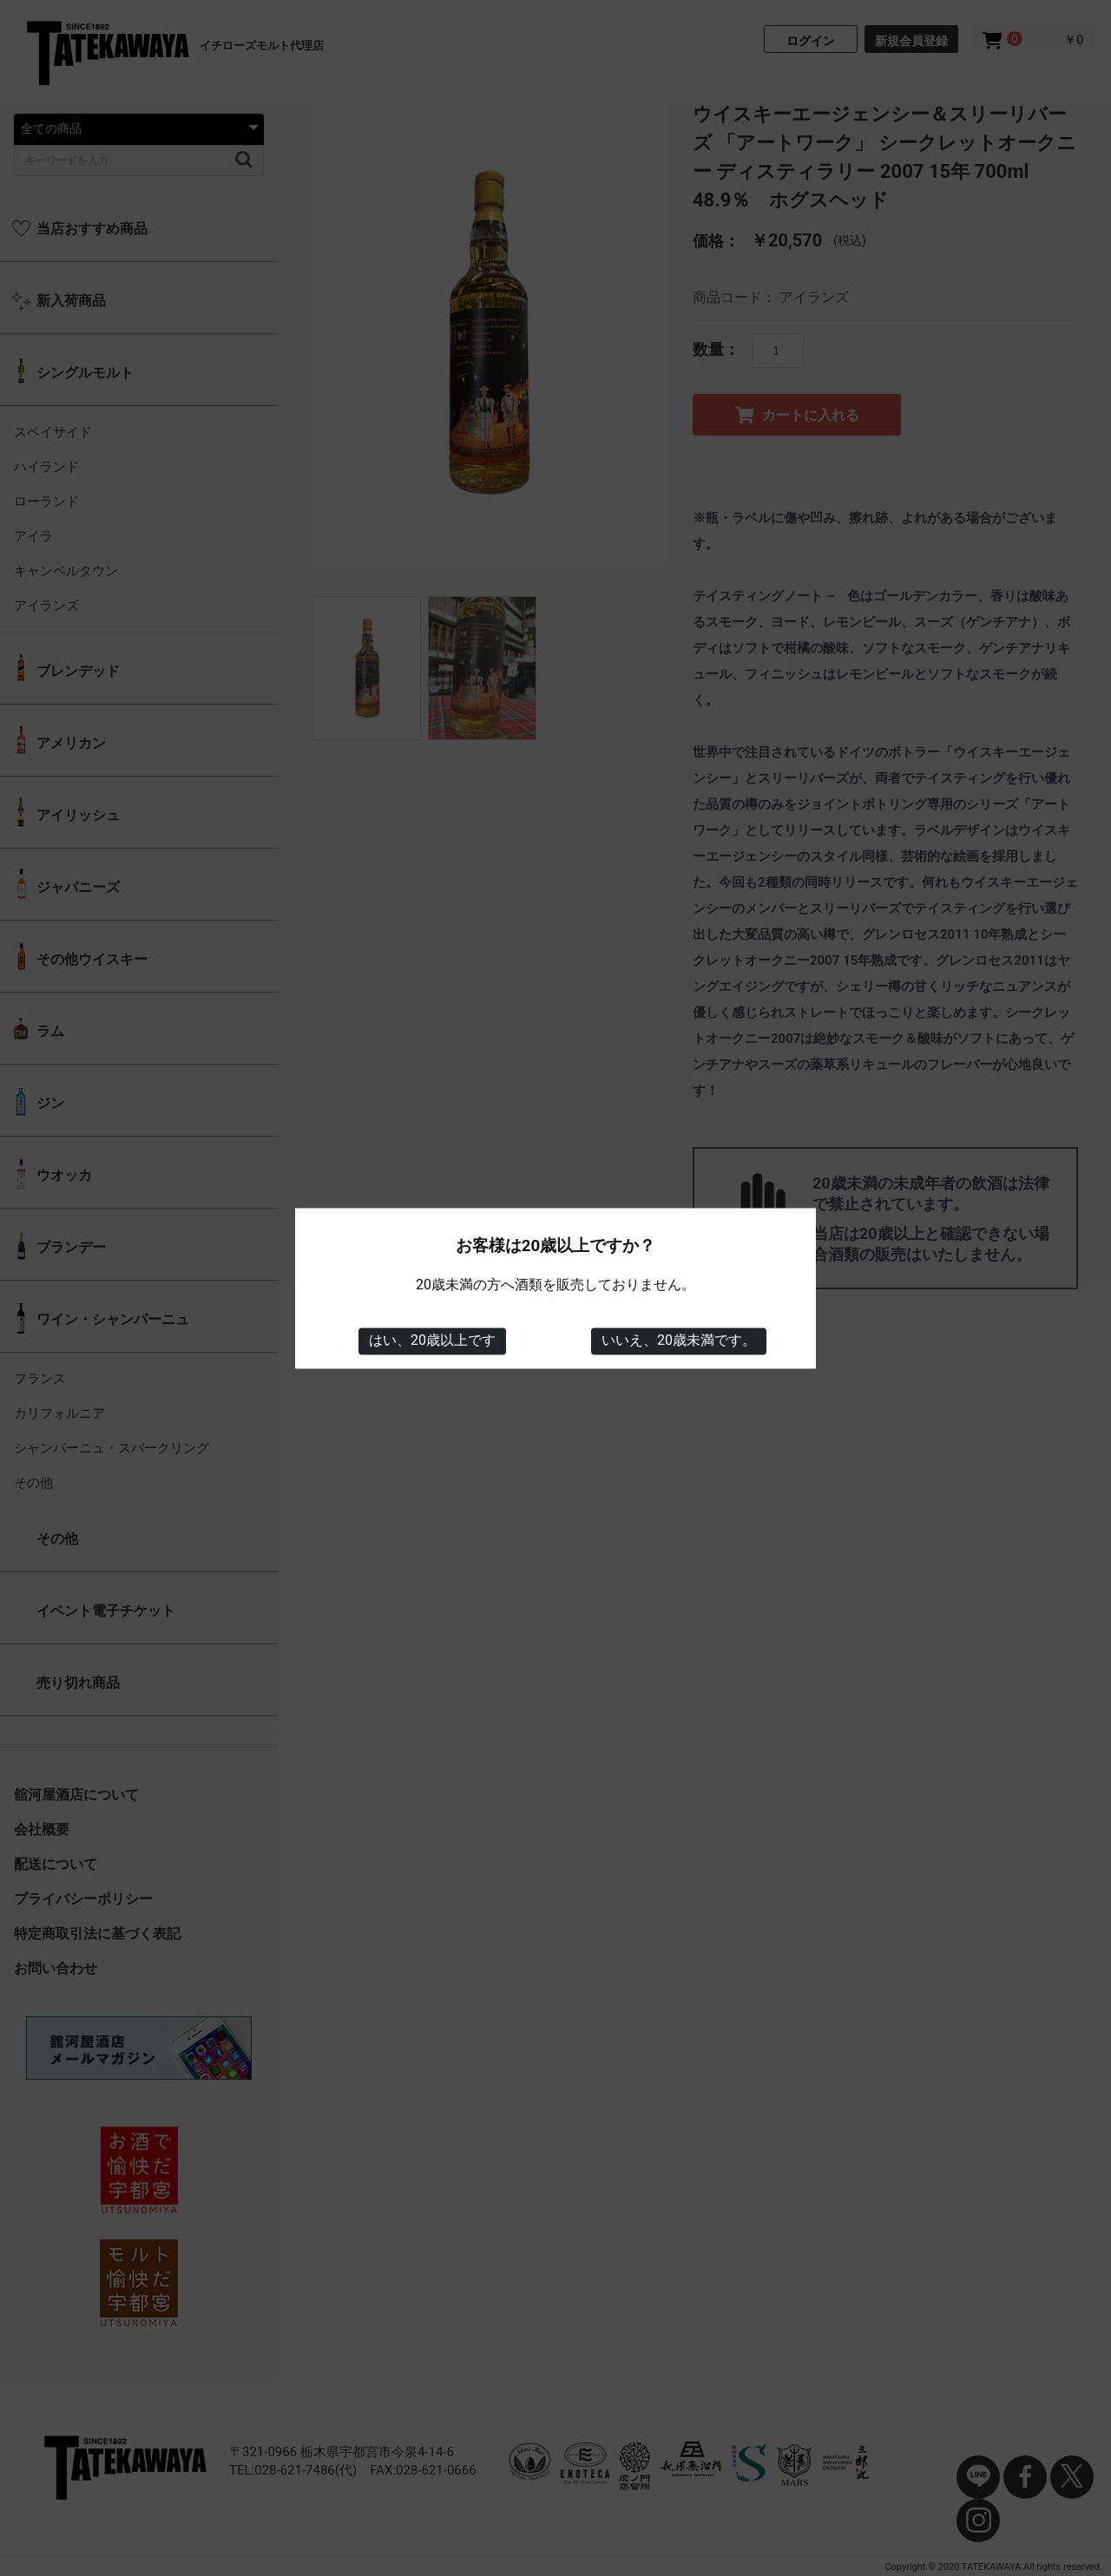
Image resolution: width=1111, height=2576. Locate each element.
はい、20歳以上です (432, 1341)
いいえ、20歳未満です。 (679, 1341)
